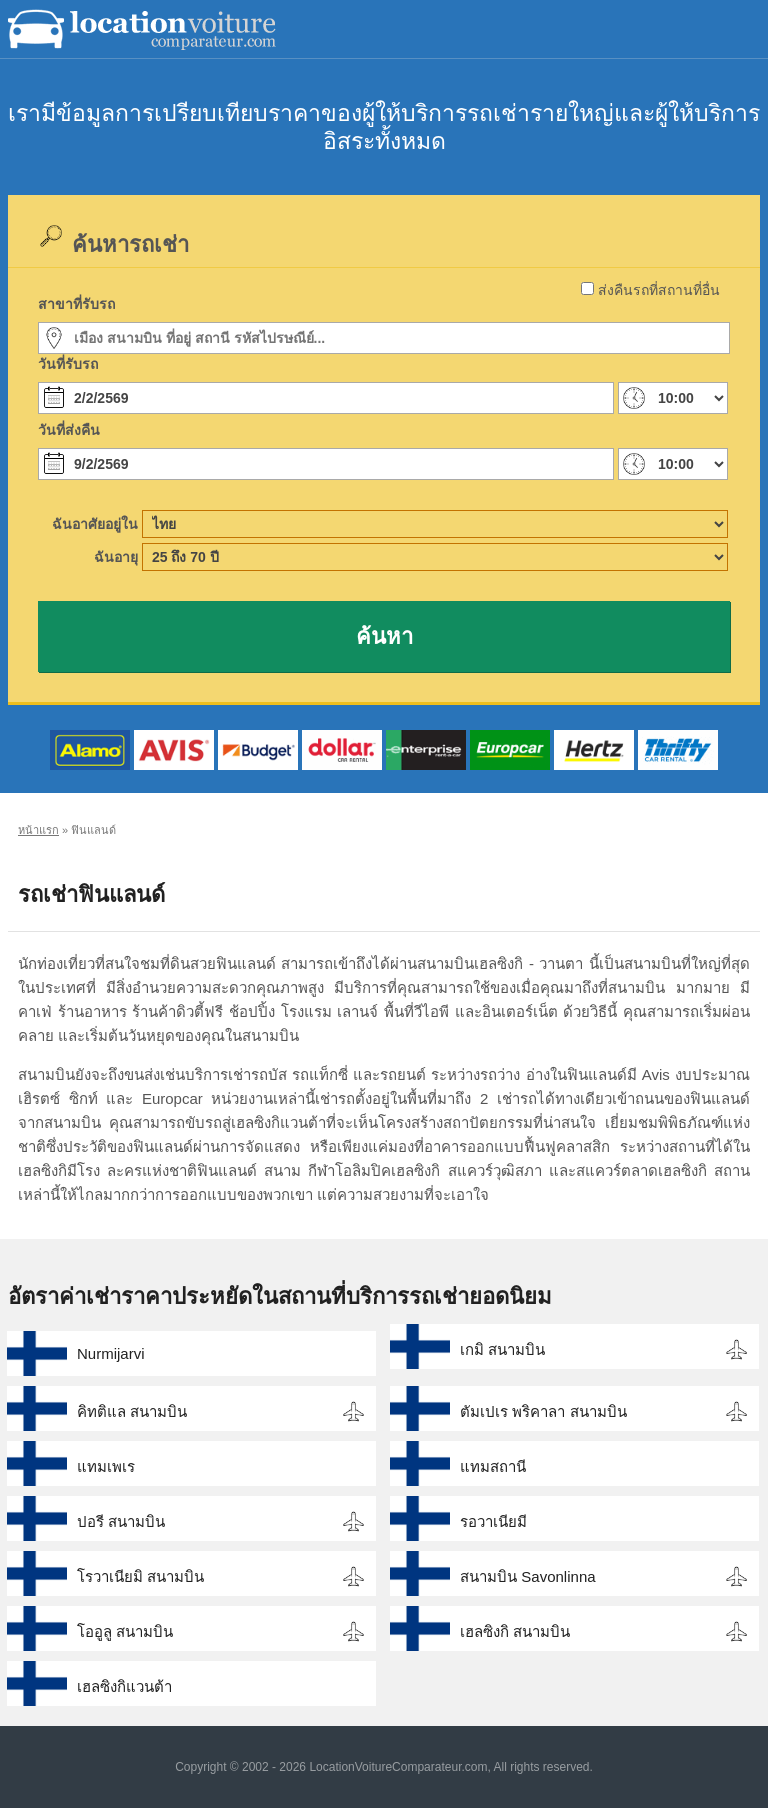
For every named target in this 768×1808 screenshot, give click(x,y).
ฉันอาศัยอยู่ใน (95, 524)
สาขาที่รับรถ (76, 304)
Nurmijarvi (111, 1353)
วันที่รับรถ (68, 364)
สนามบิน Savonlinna (527, 1576)
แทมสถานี (493, 1466)
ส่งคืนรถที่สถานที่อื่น (659, 290)
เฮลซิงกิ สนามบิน (515, 1631)
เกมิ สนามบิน (502, 1349)
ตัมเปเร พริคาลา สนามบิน (543, 1411)
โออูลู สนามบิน (125, 1631)
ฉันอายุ (116, 557)
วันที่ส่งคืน (69, 430)
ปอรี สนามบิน (121, 1521)
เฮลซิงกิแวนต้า (124, 1686)
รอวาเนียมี (493, 1521)
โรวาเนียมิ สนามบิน (140, 1576)
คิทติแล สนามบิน (132, 1411)
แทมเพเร (106, 1466)
